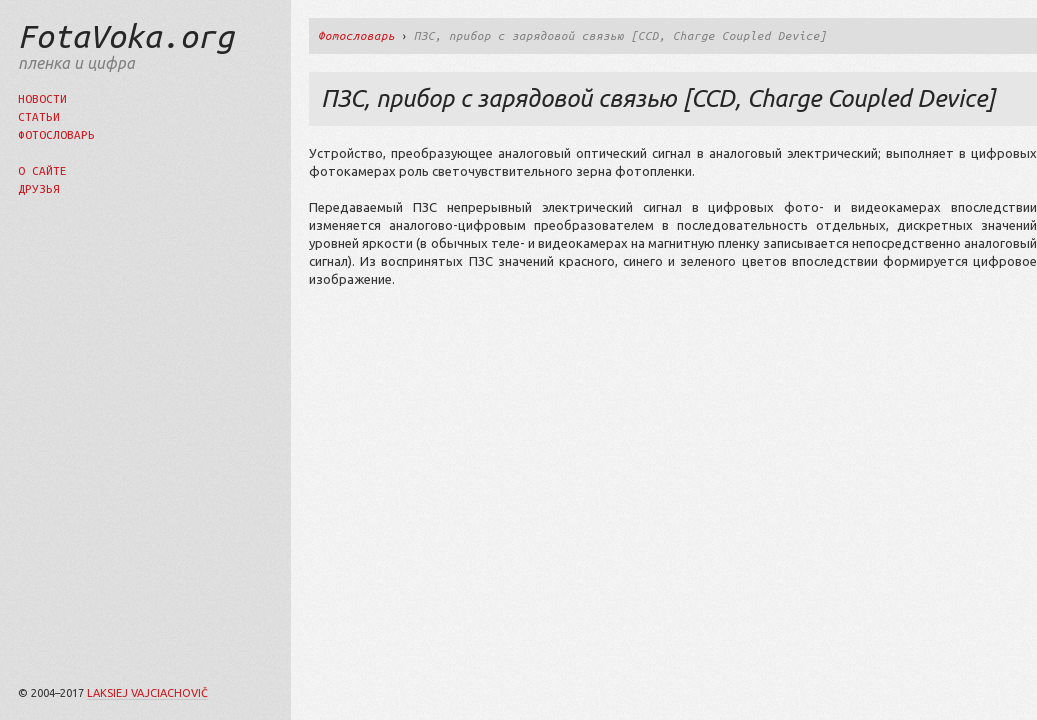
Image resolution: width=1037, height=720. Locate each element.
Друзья (39, 188)
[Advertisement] (538, 446)
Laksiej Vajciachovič (147, 693)
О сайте (42, 170)
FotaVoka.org (126, 36)
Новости (42, 98)
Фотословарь (56, 134)
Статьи (39, 116)
